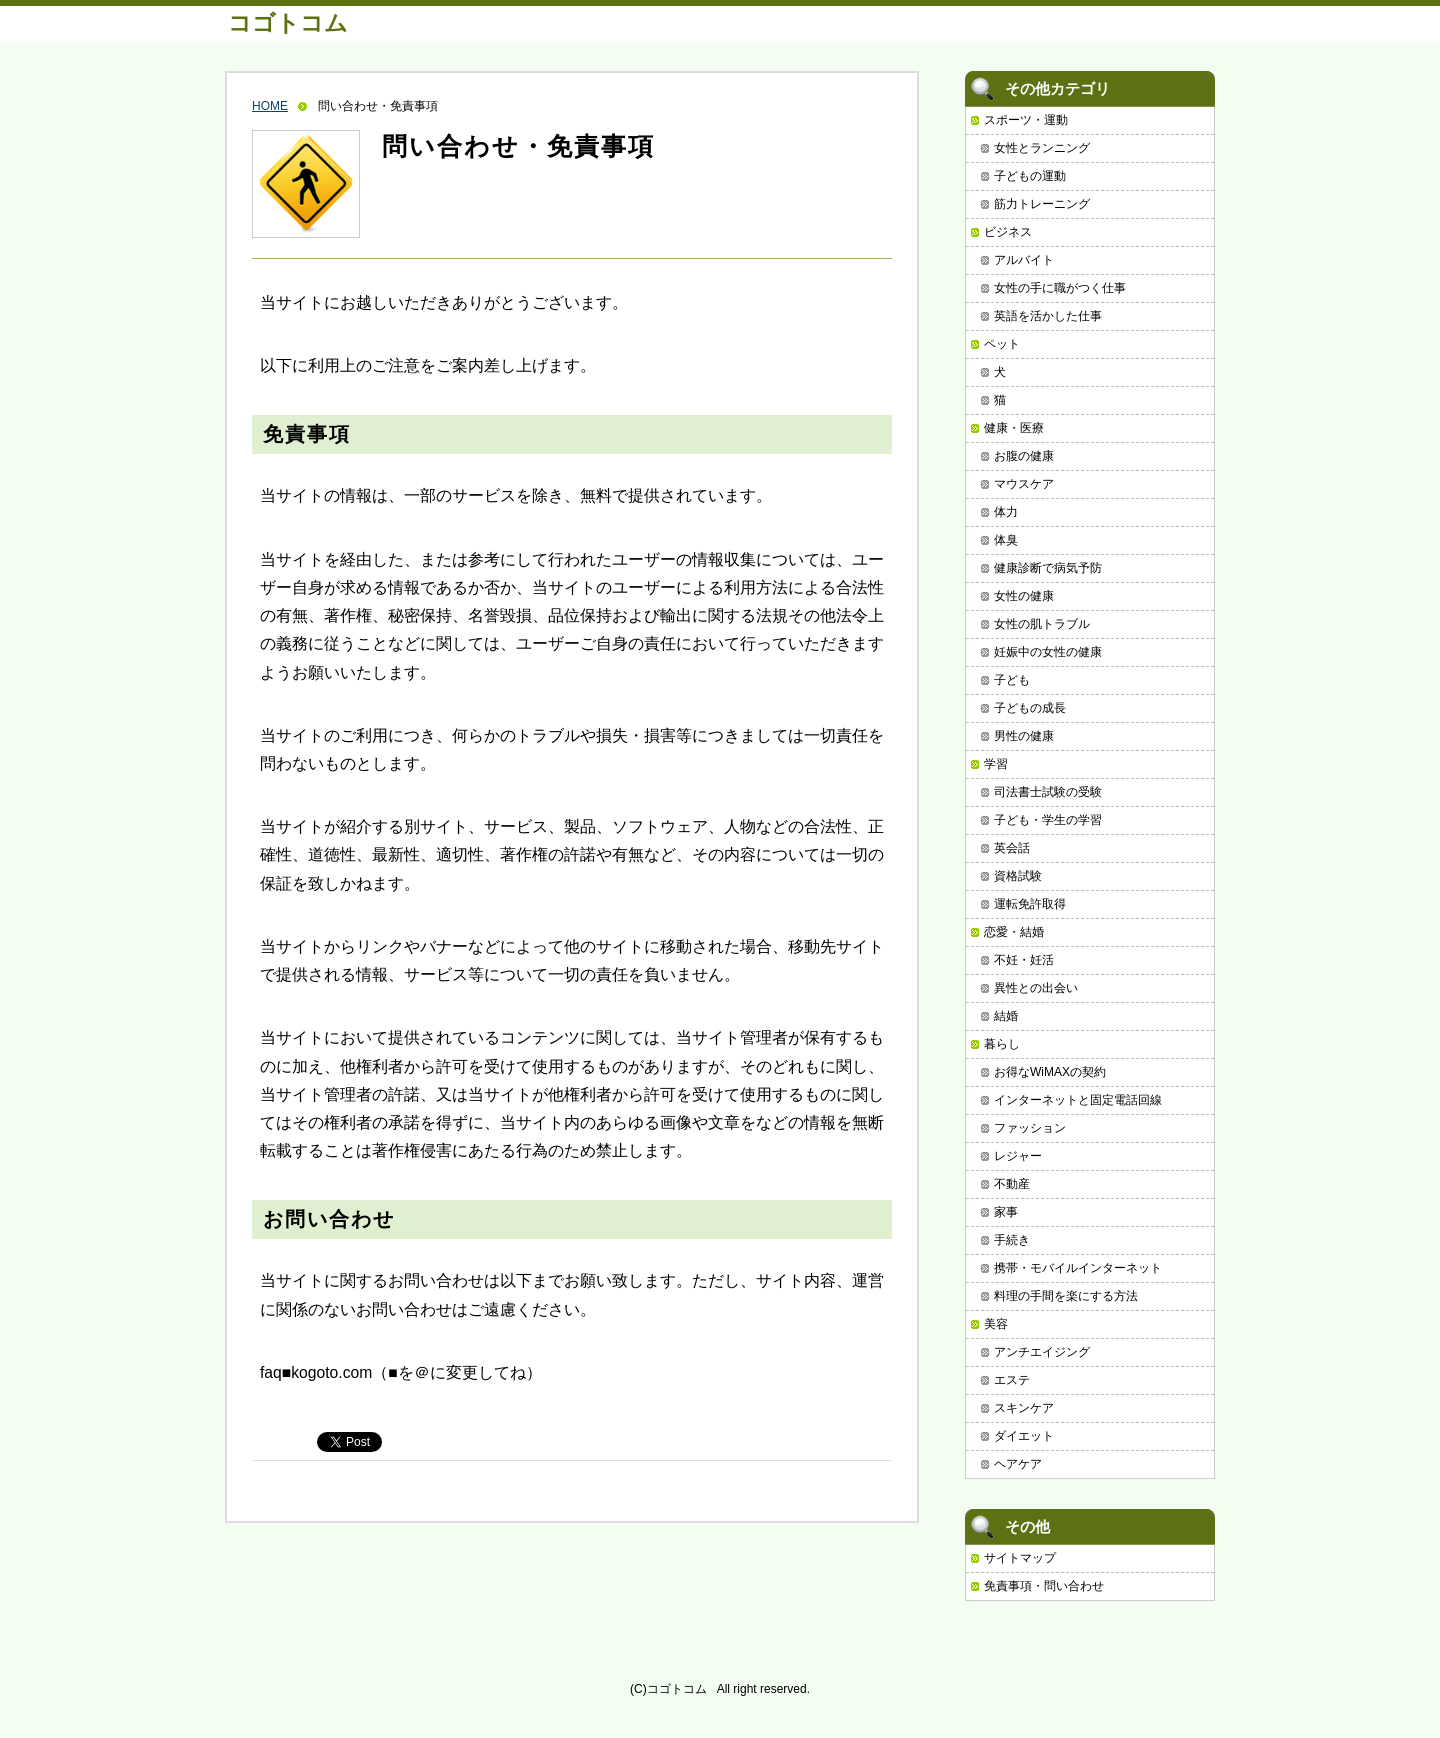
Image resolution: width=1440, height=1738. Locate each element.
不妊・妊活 (1024, 960)
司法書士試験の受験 (1048, 792)
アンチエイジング (1042, 1352)
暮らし (1002, 1044)
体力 (1006, 512)
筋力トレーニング (1042, 204)
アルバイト (1024, 260)
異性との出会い (1036, 988)
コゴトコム (288, 23)
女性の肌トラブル (1042, 624)
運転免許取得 (1030, 904)
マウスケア (1024, 484)
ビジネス (1008, 232)
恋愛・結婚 (1014, 932)
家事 (1006, 1212)
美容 (996, 1324)
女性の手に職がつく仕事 (1060, 288)
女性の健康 (1024, 596)
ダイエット (1024, 1436)
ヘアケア (1018, 1464)
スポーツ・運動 (1026, 120)
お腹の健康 (1024, 456)
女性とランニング (1042, 148)
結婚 (1006, 1016)
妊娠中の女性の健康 (1048, 652)
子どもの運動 (1030, 176)
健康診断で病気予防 (1048, 568)
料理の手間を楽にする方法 (1066, 1296)
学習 (996, 764)
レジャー (1018, 1156)
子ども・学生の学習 (1048, 820)
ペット (1002, 344)
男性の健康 (1024, 736)
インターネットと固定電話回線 (1078, 1100)
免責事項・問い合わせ (1044, 1586)
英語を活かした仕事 (1048, 316)
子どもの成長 (1030, 708)
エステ (1012, 1380)
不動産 (1012, 1184)
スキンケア (1024, 1408)
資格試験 (1018, 876)
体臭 (1006, 540)
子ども (1012, 680)
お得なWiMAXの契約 (1050, 1072)
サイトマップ (1020, 1558)
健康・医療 (1014, 428)
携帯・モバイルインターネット (1078, 1268)
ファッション (1030, 1128)
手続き (1012, 1240)
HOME (270, 106)
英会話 (1012, 848)
